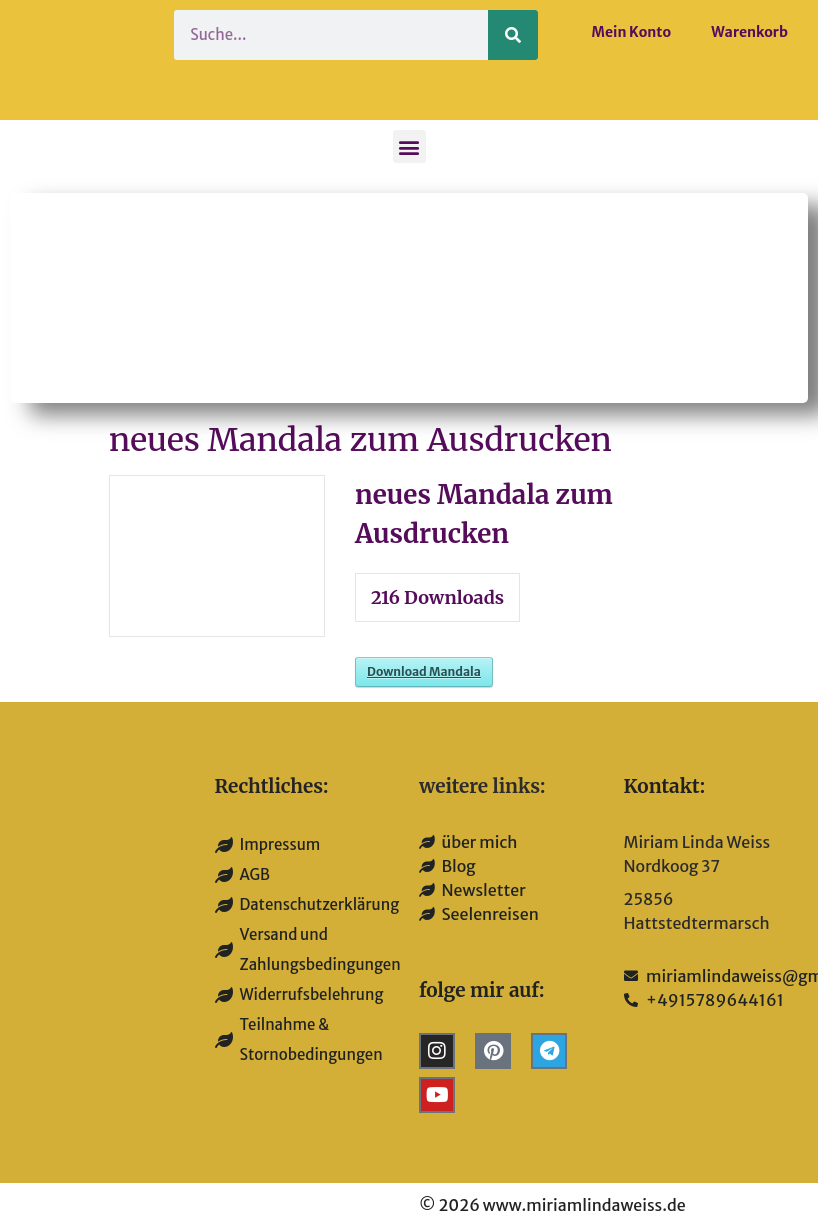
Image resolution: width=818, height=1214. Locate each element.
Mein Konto (632, 32)
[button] (409, 146)
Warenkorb (749, 32)
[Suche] (513, 35)
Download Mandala (424, 671)
